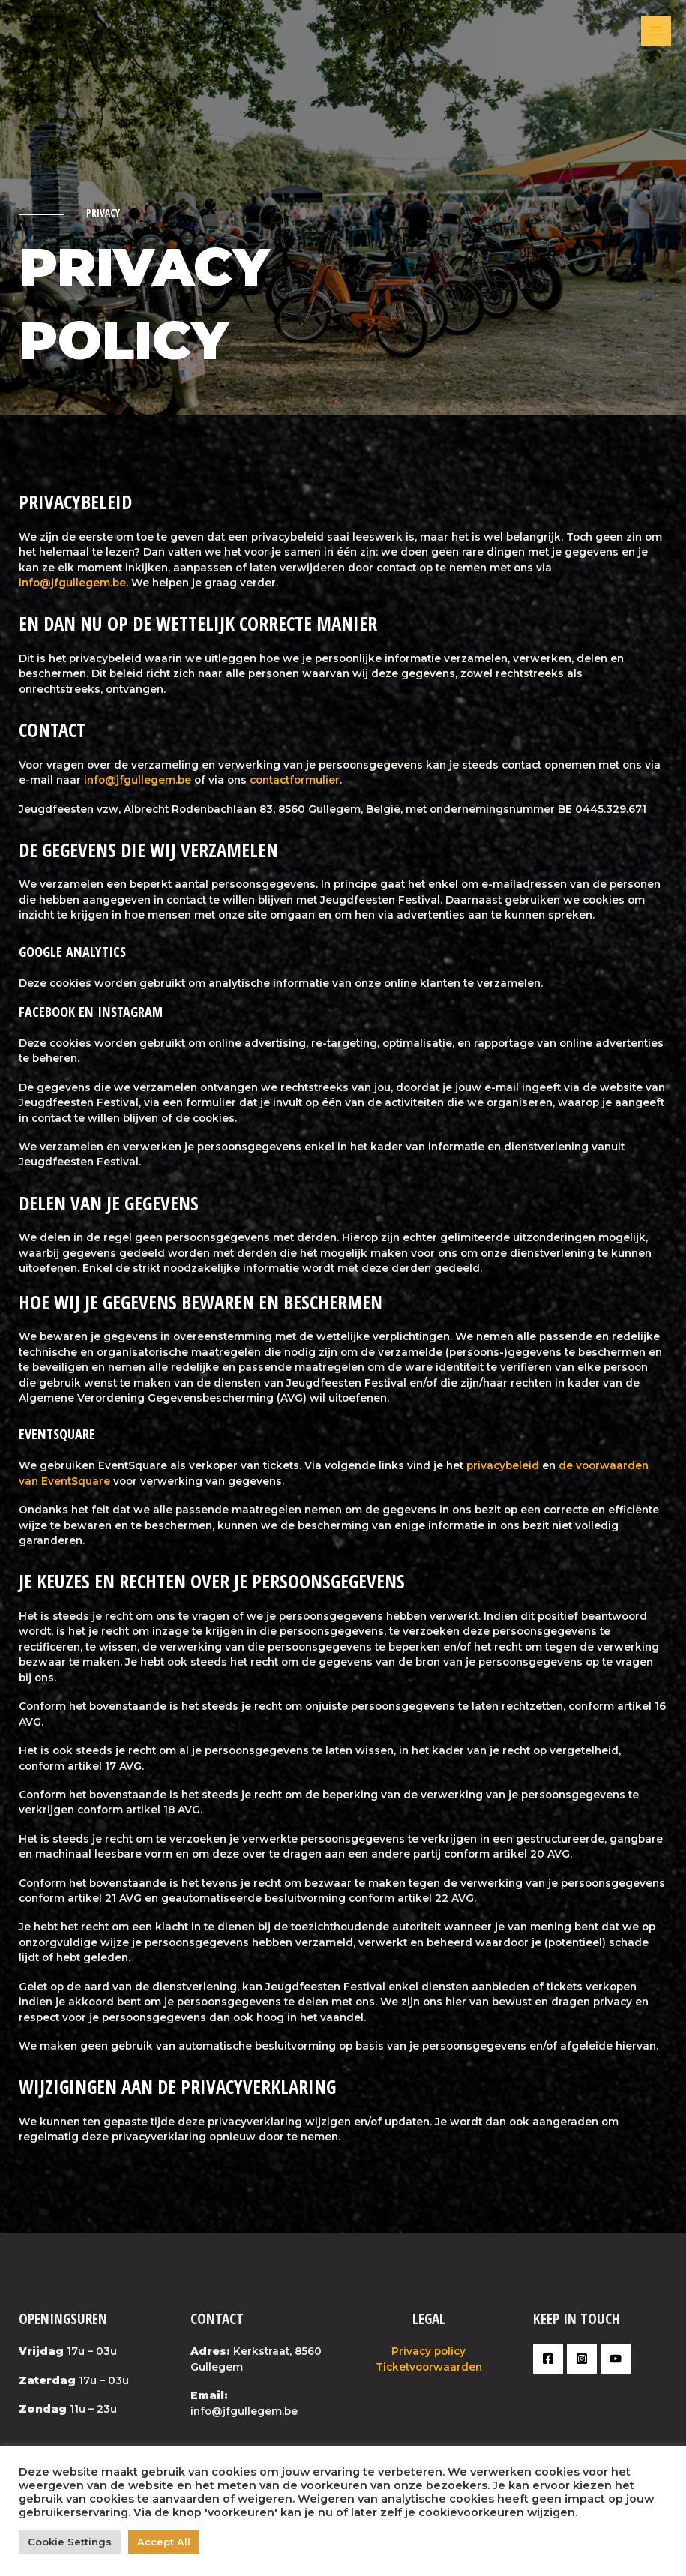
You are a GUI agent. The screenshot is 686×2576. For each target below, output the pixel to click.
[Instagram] (582, 2359)
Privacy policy (428, 2351)
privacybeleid (502, 1465)
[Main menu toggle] (656, 31)
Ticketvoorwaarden (429, 2367)
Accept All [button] (163, 2542)
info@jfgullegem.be (72, 583)
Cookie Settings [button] (70, 2542)
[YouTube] (616, 2359)
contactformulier (295, 780)
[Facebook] (548, 2359)
